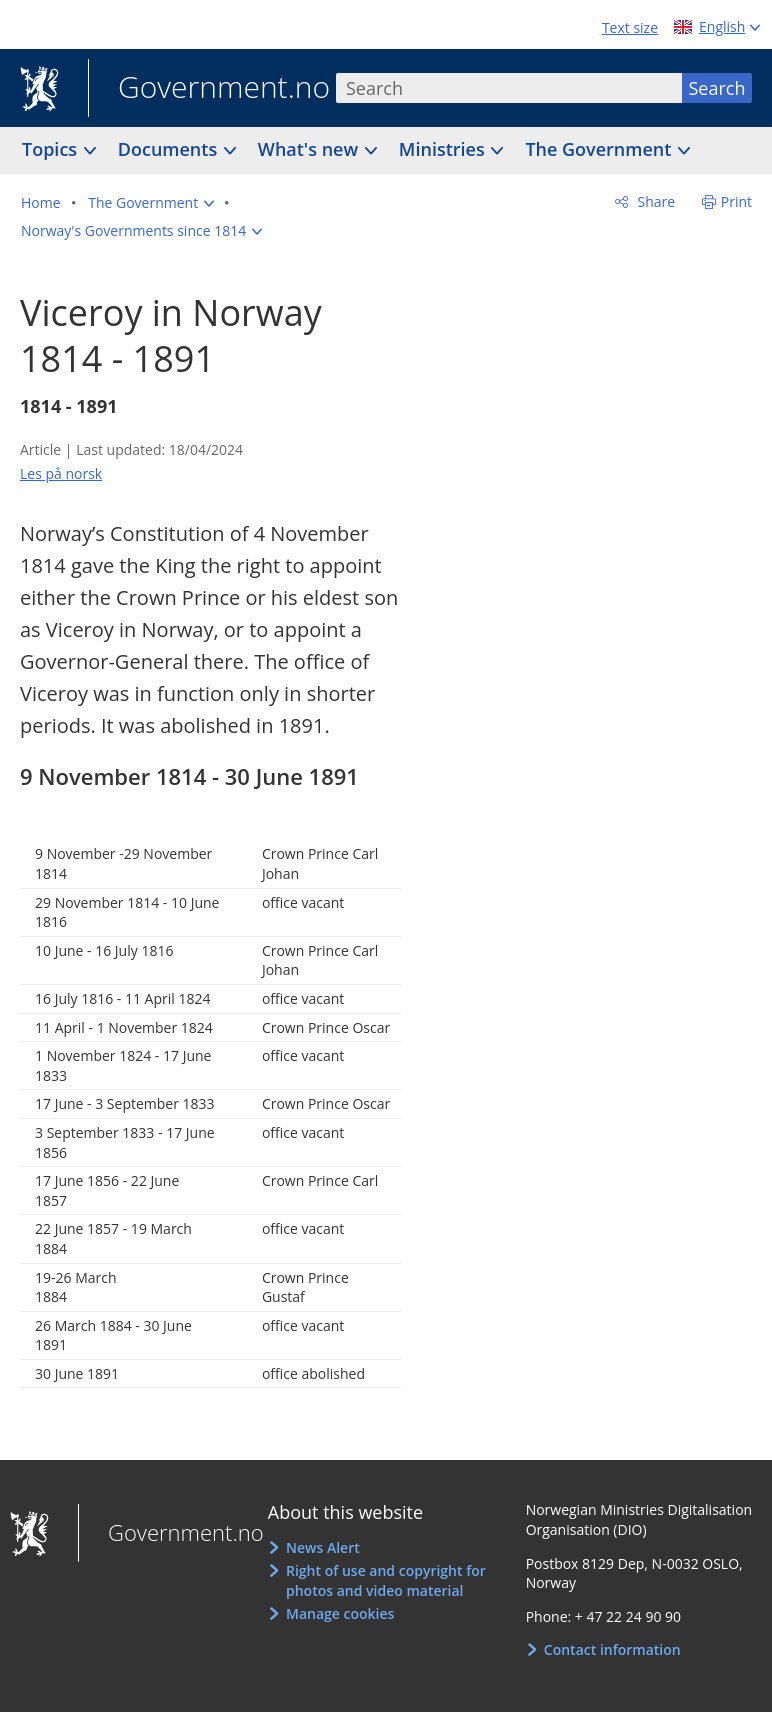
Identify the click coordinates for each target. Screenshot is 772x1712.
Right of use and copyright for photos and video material (386, 1580)
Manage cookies (340, 1613)
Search (717, 88)
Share (654, 201)
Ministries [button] (444, 149)
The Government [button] (600, 149)
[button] (151, 203)
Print (736, 201)
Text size (630, 27)
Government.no (209, 89)
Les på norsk (61, 473)
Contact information (612, 1649)
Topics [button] (52, 149)
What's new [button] (310, 149)
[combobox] (509, 88)
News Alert (323, 1547)
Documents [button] (170, 149)
